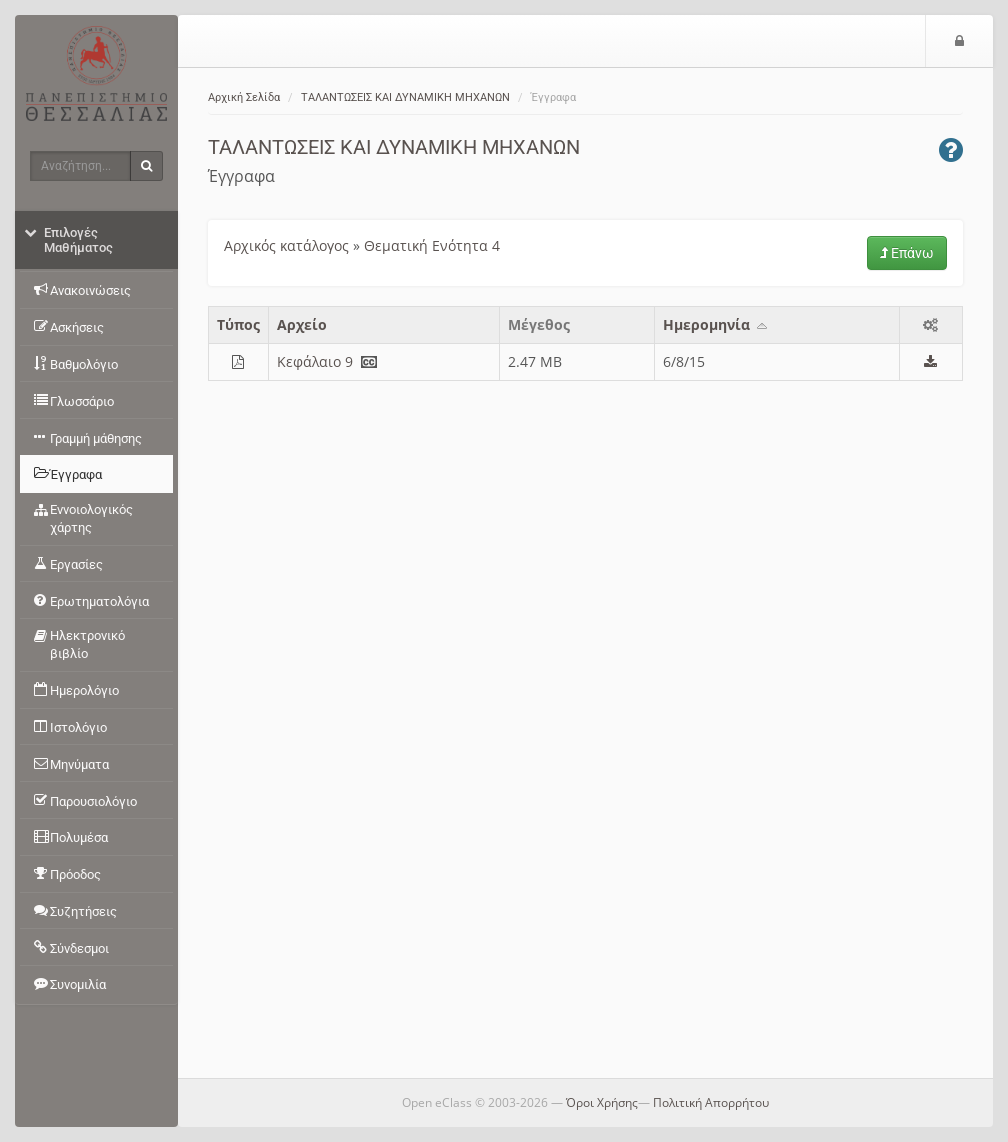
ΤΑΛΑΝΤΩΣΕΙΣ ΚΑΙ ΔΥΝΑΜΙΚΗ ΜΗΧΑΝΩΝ (405, 97)
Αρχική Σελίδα (244, 97)
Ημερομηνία (716, 324)
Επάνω (907, 253)
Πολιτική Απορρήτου (711, 1102)
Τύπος (238, 324)
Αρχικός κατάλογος (286, 245)
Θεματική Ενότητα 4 (432, 245)
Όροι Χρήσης (602, 1102)
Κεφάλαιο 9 (315, 361)
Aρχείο (302, 324)
